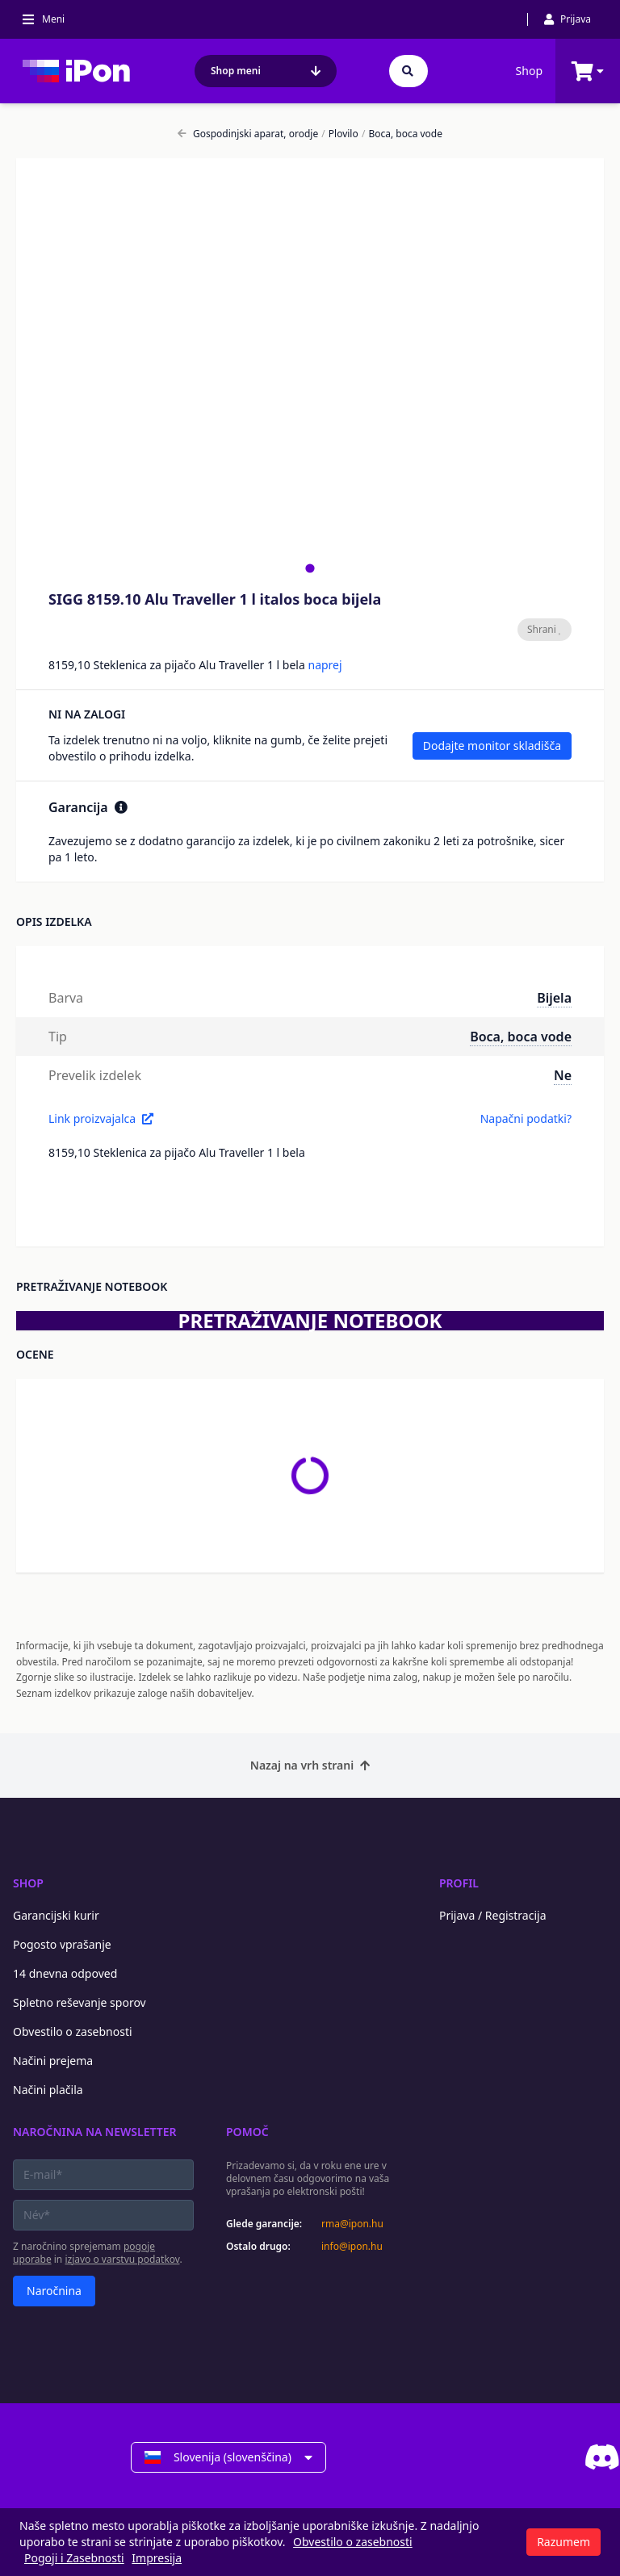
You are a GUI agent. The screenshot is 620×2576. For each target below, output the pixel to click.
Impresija (157, 2558)
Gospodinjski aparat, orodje (248, 134)
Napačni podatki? (526, 1118)
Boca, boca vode (402, 134)
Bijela (554, 998)
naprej (324, 664)
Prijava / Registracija (493, 1915)
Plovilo (339, 134)
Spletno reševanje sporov (79, 2002)
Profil (459, 1883)
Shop (529, 70)
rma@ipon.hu (352, 2224)
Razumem (563, 2541)
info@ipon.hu (352, 2246)
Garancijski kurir (56, 1915)
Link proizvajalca (100, 1118)
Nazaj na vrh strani (310, 1765)
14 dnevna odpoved (65, 1973)
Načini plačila (48, 2089)
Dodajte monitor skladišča (492, 745)
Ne (563, 1075)
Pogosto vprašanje (62, 1944)
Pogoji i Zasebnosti (74, 2558)
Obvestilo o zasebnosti (72, 2031)
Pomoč (247, 2131)
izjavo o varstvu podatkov (122, 2259)
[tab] (309, 567)
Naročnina (54, 2290)
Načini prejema (53, 2060)
